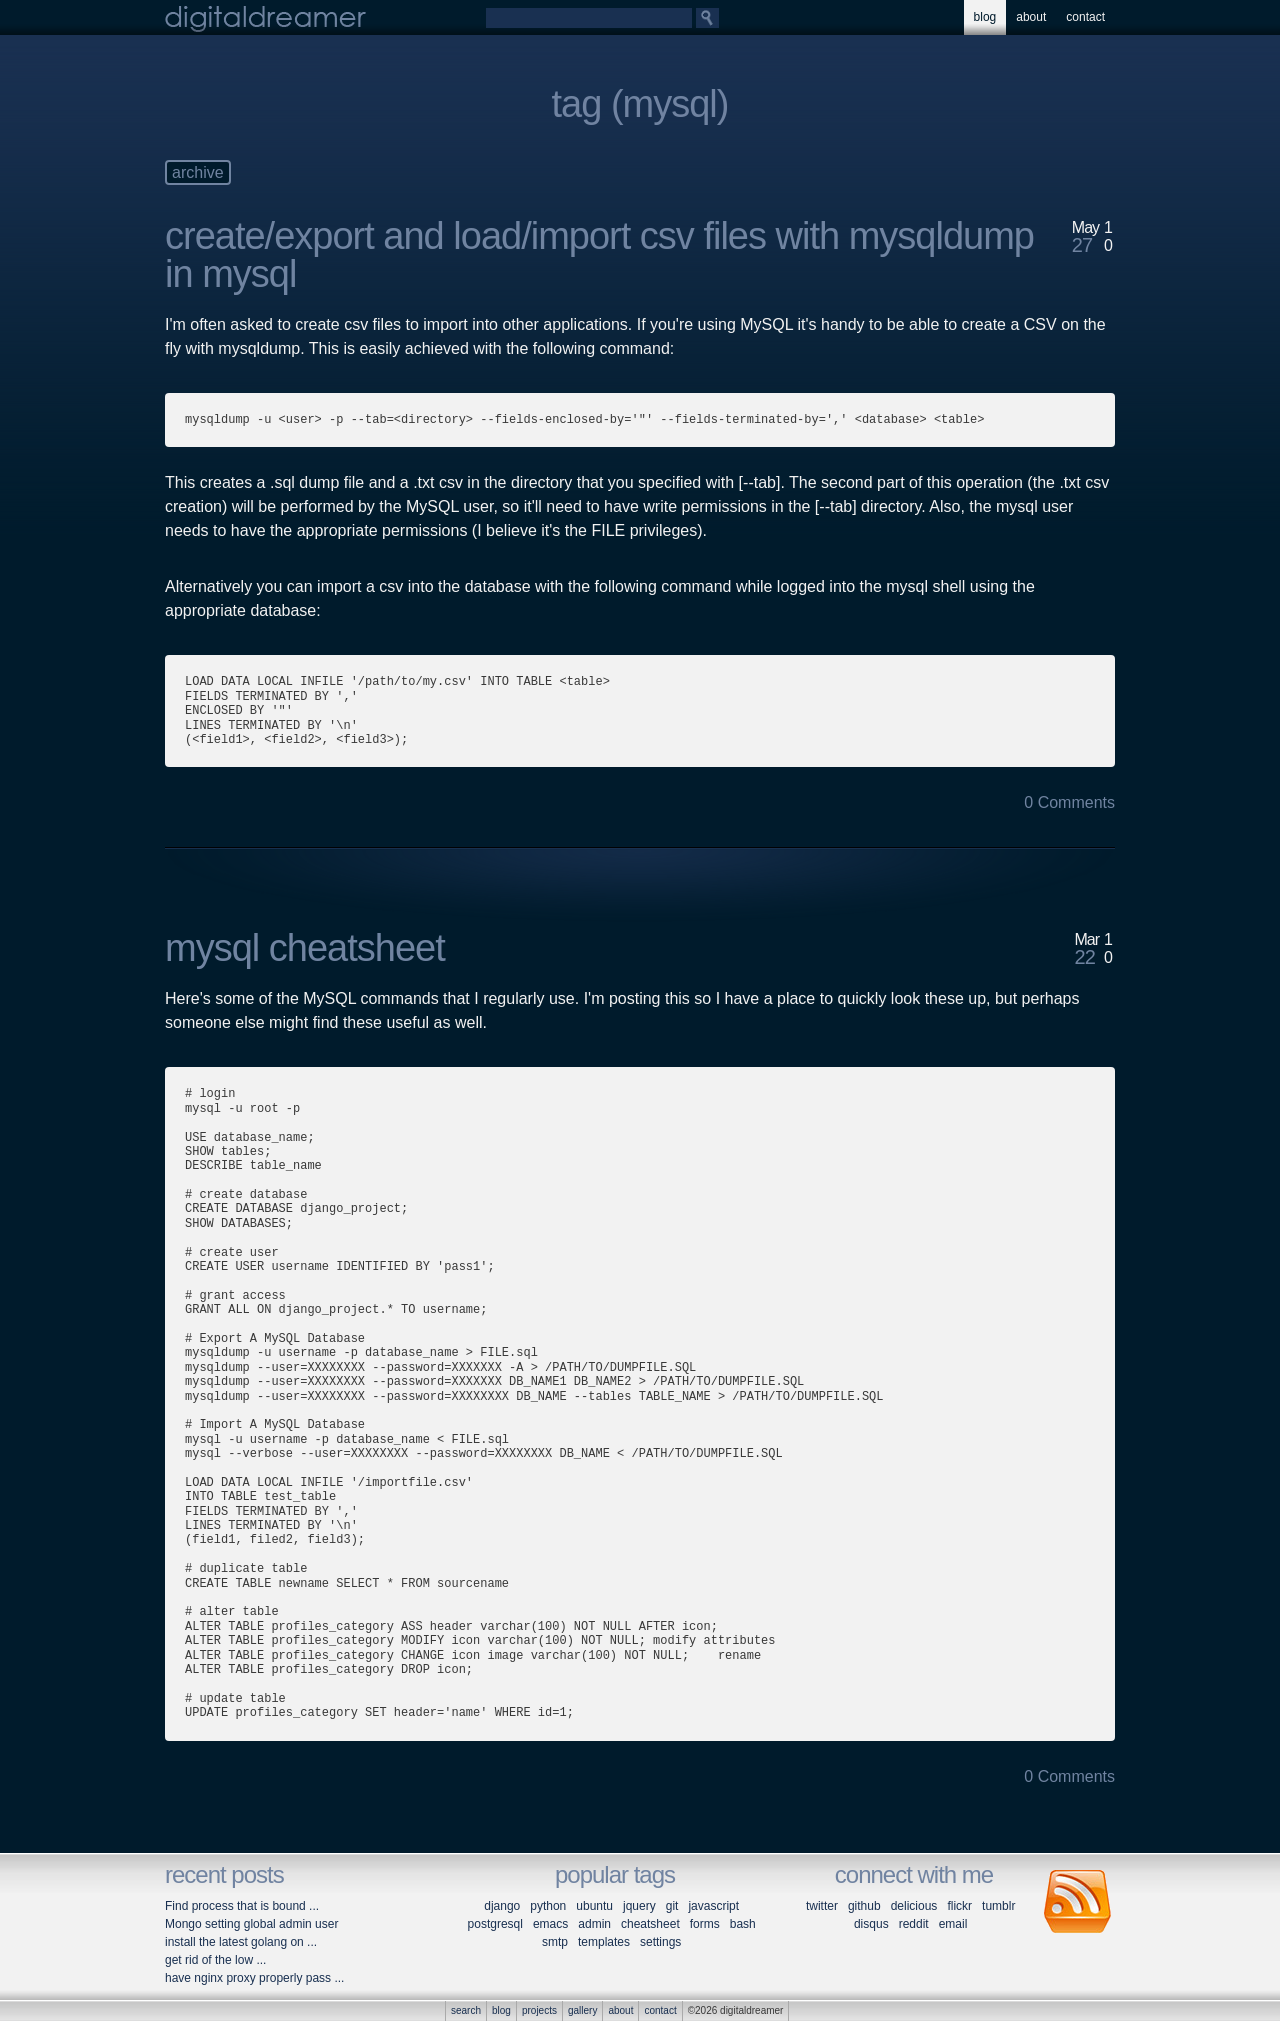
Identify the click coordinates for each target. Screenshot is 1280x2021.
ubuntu (594, 1906)
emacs (550, 1924)
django (502, 1906)
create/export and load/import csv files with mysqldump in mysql (599, 255)
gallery (582, 2010)
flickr (959, 1906)
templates (604, 1942)
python (548, 1906)
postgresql (495, 1924)
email (953, 1924)
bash (743, 1924)
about (1031, 17)
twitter (822, 1906)
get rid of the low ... (215, 1960)
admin (594, 1924)
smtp (555, 1942)
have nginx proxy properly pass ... (254, 1978)
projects (539, 2010)
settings (660, 1942)
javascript (713, 1906)
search (466, 2010)
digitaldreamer (265, 17)
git (672, 1906)
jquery (639, 1906)
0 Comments (1069, 802)
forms (705, 1924)
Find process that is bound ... (242, 1906)
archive (198, 172)
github (864, 1906)
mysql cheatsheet (305, 948)
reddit (914, 1924)
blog (985, 17)
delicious (914, 1906)
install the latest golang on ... (241, 1942)
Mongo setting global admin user (251, 1924)
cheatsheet (650, 1924)
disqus (871, 1924)
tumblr (998, 1906)
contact (1085, 17)
